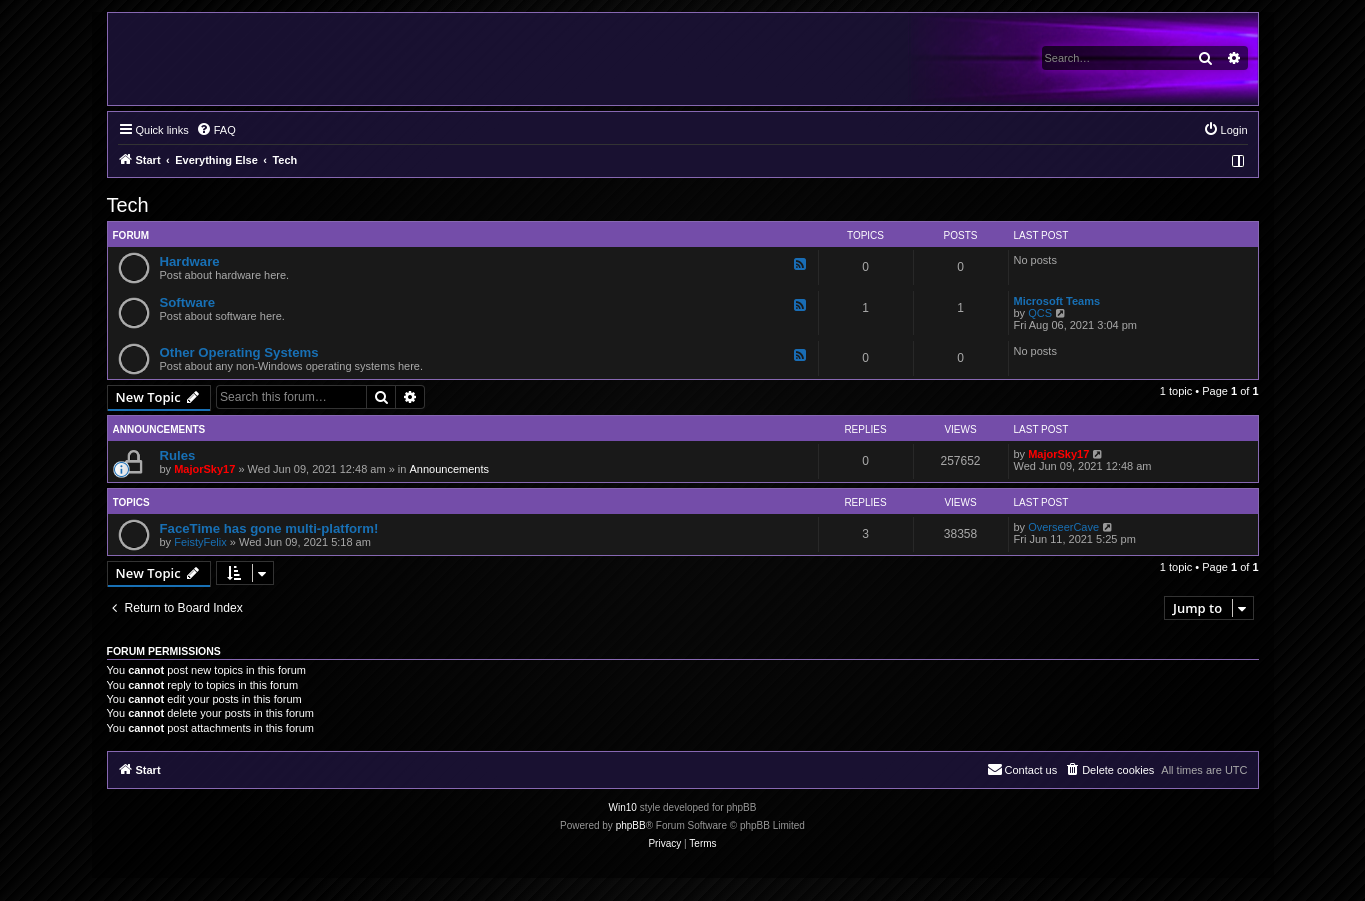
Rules (178, 455)
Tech (128, 205)
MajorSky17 (204, 469)
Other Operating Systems (239, 352)
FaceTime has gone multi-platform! (269, 528)
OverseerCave (1063, 527)
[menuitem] (216, 130)
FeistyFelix (200, 542)
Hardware (190, 261)
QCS (1040, 313)
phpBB (631, 825)
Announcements (449, 469)
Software (188, 302)
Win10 (623, 807)
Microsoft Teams (1057, 301)
